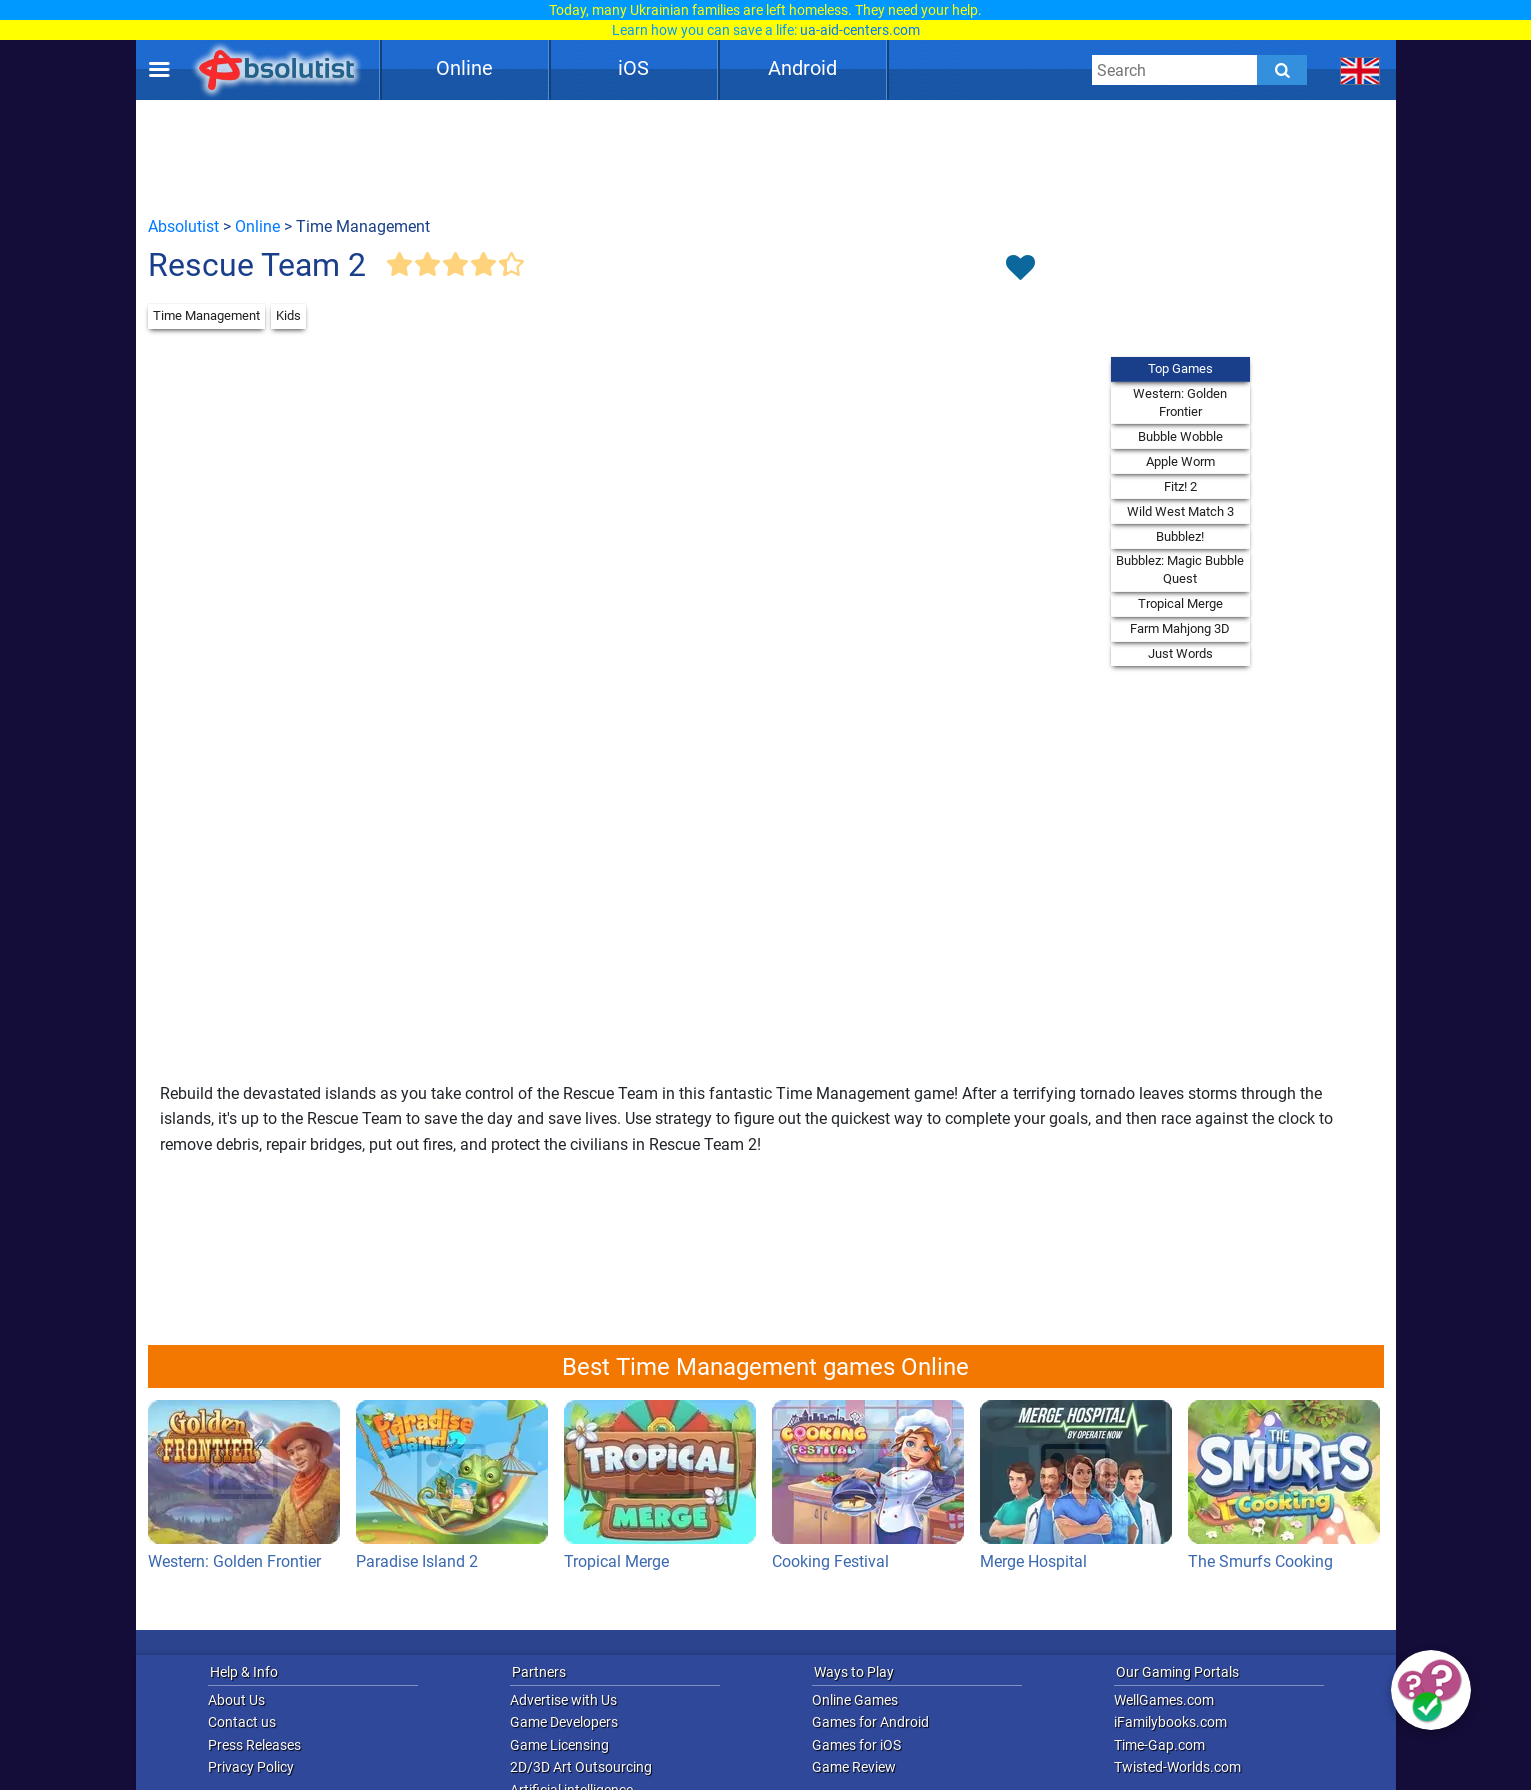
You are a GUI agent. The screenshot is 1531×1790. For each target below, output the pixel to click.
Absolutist (183, 226)
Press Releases (254, 1745)
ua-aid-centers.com (860, 30)
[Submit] (1282, 70)
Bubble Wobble (1180, 436)
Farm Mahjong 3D (1180, 628)
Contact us (242, 1722)
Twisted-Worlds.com (1177, 1767)
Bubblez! (1180, 536)
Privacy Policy (251, 1767)
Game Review (854, 1767)
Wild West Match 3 (1180, 511)
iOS (633, 68)
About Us (236, 1700)
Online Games (855, 1700)
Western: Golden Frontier (1180, 402)
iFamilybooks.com (1170, 1722)
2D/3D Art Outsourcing (581, 1767)
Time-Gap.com (1159, 1745)
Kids (288, 315)
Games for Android (870, 1722)
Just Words (1180, 653)
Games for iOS (856, 1745)
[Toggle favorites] (1021, 269)
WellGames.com (1164, 1700)
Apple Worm (1180, 461)
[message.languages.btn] (1359, 70)
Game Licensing (559, 1745)
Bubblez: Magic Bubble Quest (1180, 569)
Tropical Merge (1180, 603)
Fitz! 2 (1180, 486)
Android (802, 68)
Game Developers (564, 1722)
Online (464, 68)
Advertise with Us (563, 1700)
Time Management (206, 315)
